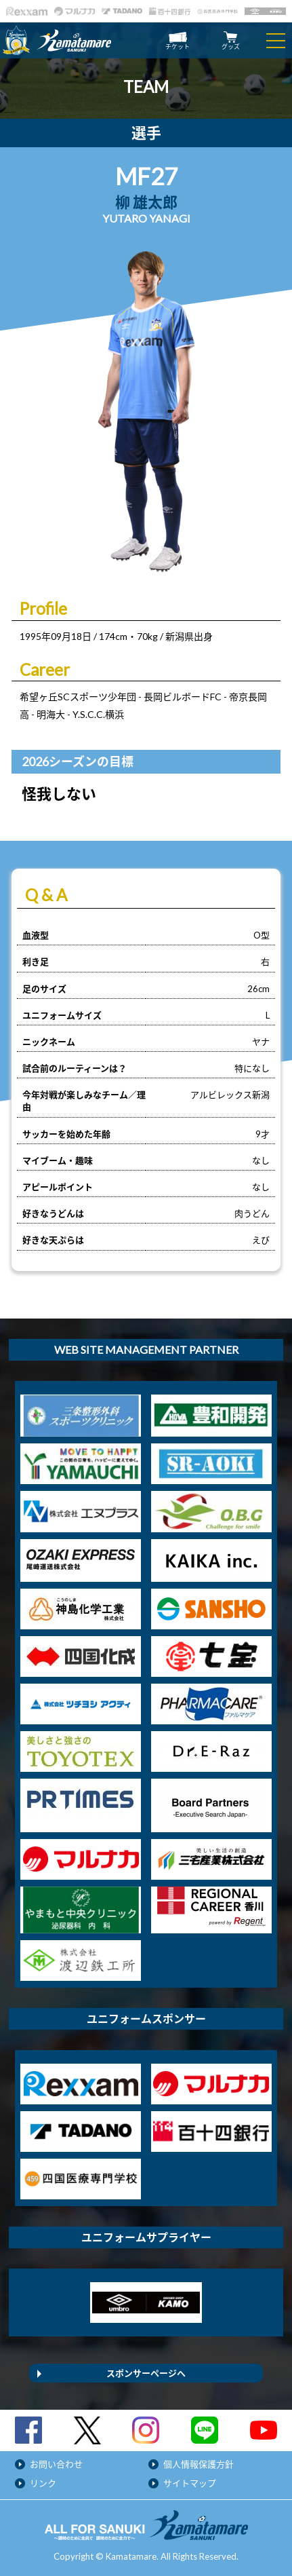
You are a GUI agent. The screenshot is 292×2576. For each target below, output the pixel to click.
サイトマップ (189, 2483)
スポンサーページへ (146, 2373)
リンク (43, 2483)
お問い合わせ (56, 2464)
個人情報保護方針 (198, 2464)
